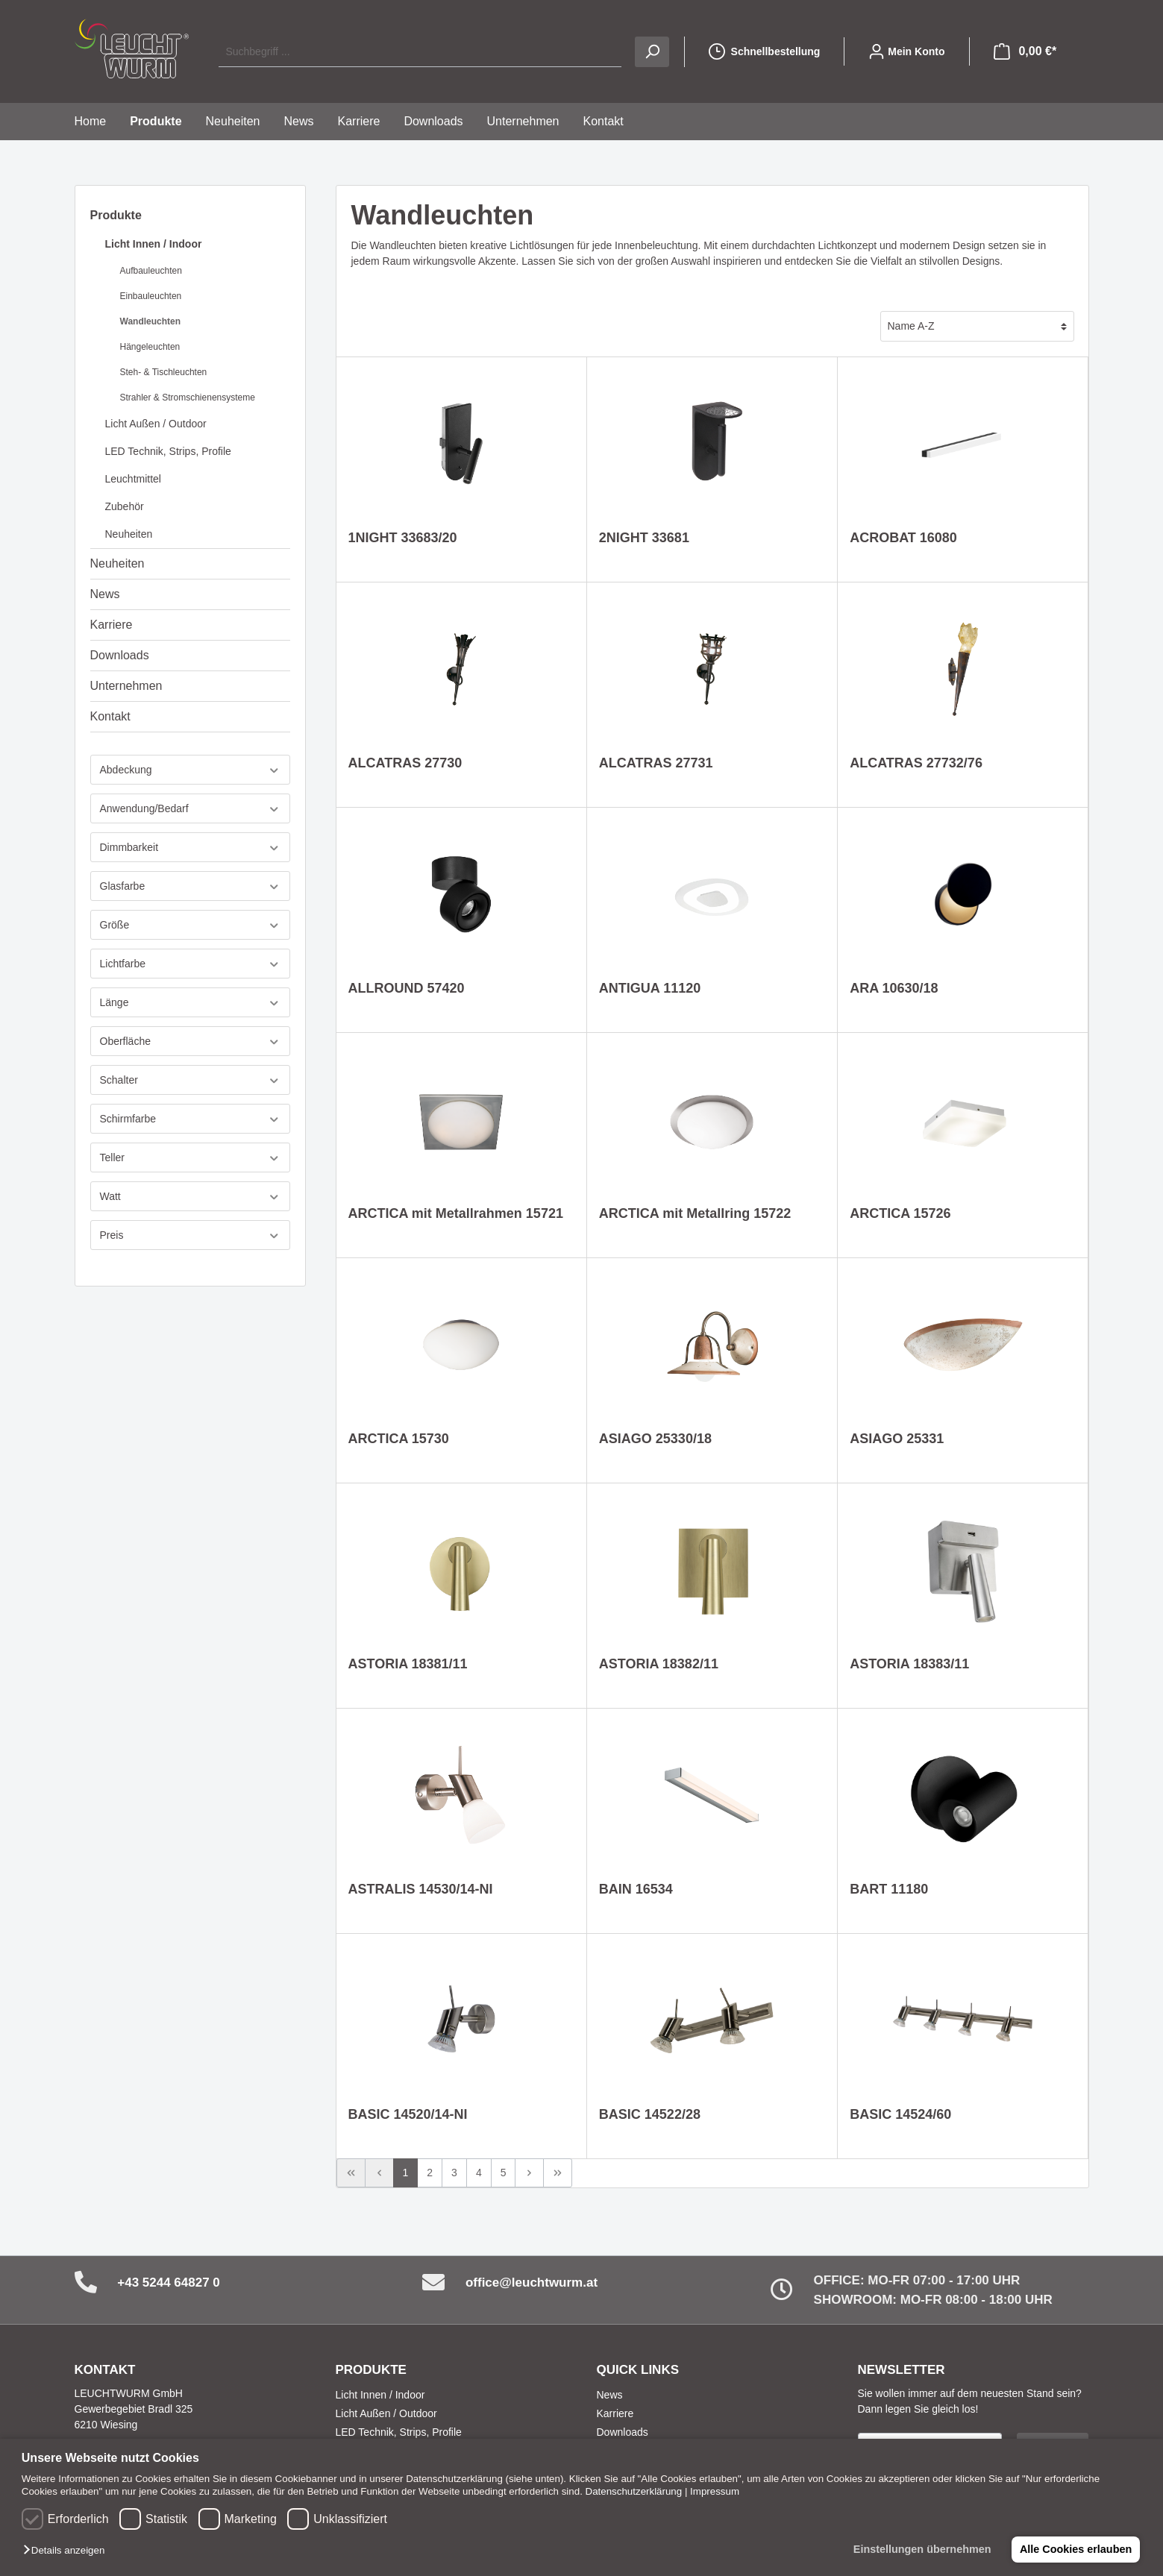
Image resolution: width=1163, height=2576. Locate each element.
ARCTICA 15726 (900, 1213)
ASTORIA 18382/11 (658, 1663)
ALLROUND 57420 (406, 988)
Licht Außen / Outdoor (156, 424)
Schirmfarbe (190, 1119)
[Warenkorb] (1025, 51)
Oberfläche (190, 1041)
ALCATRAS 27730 (405, 762)
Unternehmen (126, 685)
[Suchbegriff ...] (420, 52)
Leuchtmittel (133, 479)
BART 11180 (889, 1889)
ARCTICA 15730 (398, 1438)
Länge (190, 1002)
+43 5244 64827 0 (168, 2282)
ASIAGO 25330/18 (655, 1438)
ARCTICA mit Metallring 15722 (695, 1213)
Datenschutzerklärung (634, 2491)
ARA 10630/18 (894, 988)
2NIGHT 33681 (644, 537)
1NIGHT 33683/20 (402, 537)
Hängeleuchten (150, 347)
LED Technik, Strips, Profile (168, 451)
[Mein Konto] (906, 51)
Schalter (190, 1080)
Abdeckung (190, 770)
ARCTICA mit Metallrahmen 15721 (455, 1213)
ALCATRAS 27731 (656, 762)
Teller (190, 1158)
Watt (190, 1196)
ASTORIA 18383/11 (909, 1663)
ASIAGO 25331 (897, 1438)
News (105, 594)
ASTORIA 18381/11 (408, 1663)
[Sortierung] (977, 326)
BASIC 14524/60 (900, 2114)
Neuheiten (129, 534)
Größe (190, 925)
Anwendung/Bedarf (190, 808)
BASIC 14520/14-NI (408, 2114)
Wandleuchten (150, 321)
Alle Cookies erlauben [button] (1075, 2549)
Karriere (111, 624)
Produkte (116, 215)
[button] (67, 2551)
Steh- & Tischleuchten (163, 372)
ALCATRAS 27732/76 (916, 762)
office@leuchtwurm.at (531, 2282)
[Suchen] (652, 52)
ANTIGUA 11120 (649, 988)
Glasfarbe (190, 886)
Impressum (714, 2491)
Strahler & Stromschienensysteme (187, 397)
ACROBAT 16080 (903, 537)
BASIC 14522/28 (649, 2114)
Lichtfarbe (190, 964)
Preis (190, 1235)
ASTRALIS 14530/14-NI (420, 1889)
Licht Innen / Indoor (153, 244)
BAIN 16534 (636, 1889)
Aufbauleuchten (151, 271)
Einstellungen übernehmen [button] (921, 2549)
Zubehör (124, 506)
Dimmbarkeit (190, 847)
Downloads (119, 655)
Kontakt (110, 716)
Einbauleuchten (151, 296)
